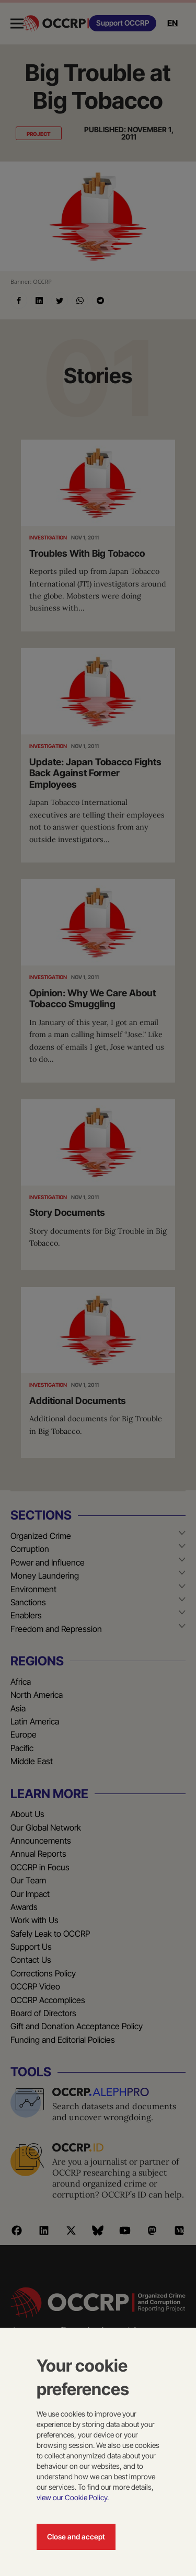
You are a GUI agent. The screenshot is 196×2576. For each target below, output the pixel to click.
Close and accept (76, 2536)
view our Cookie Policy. (73, 2497)
